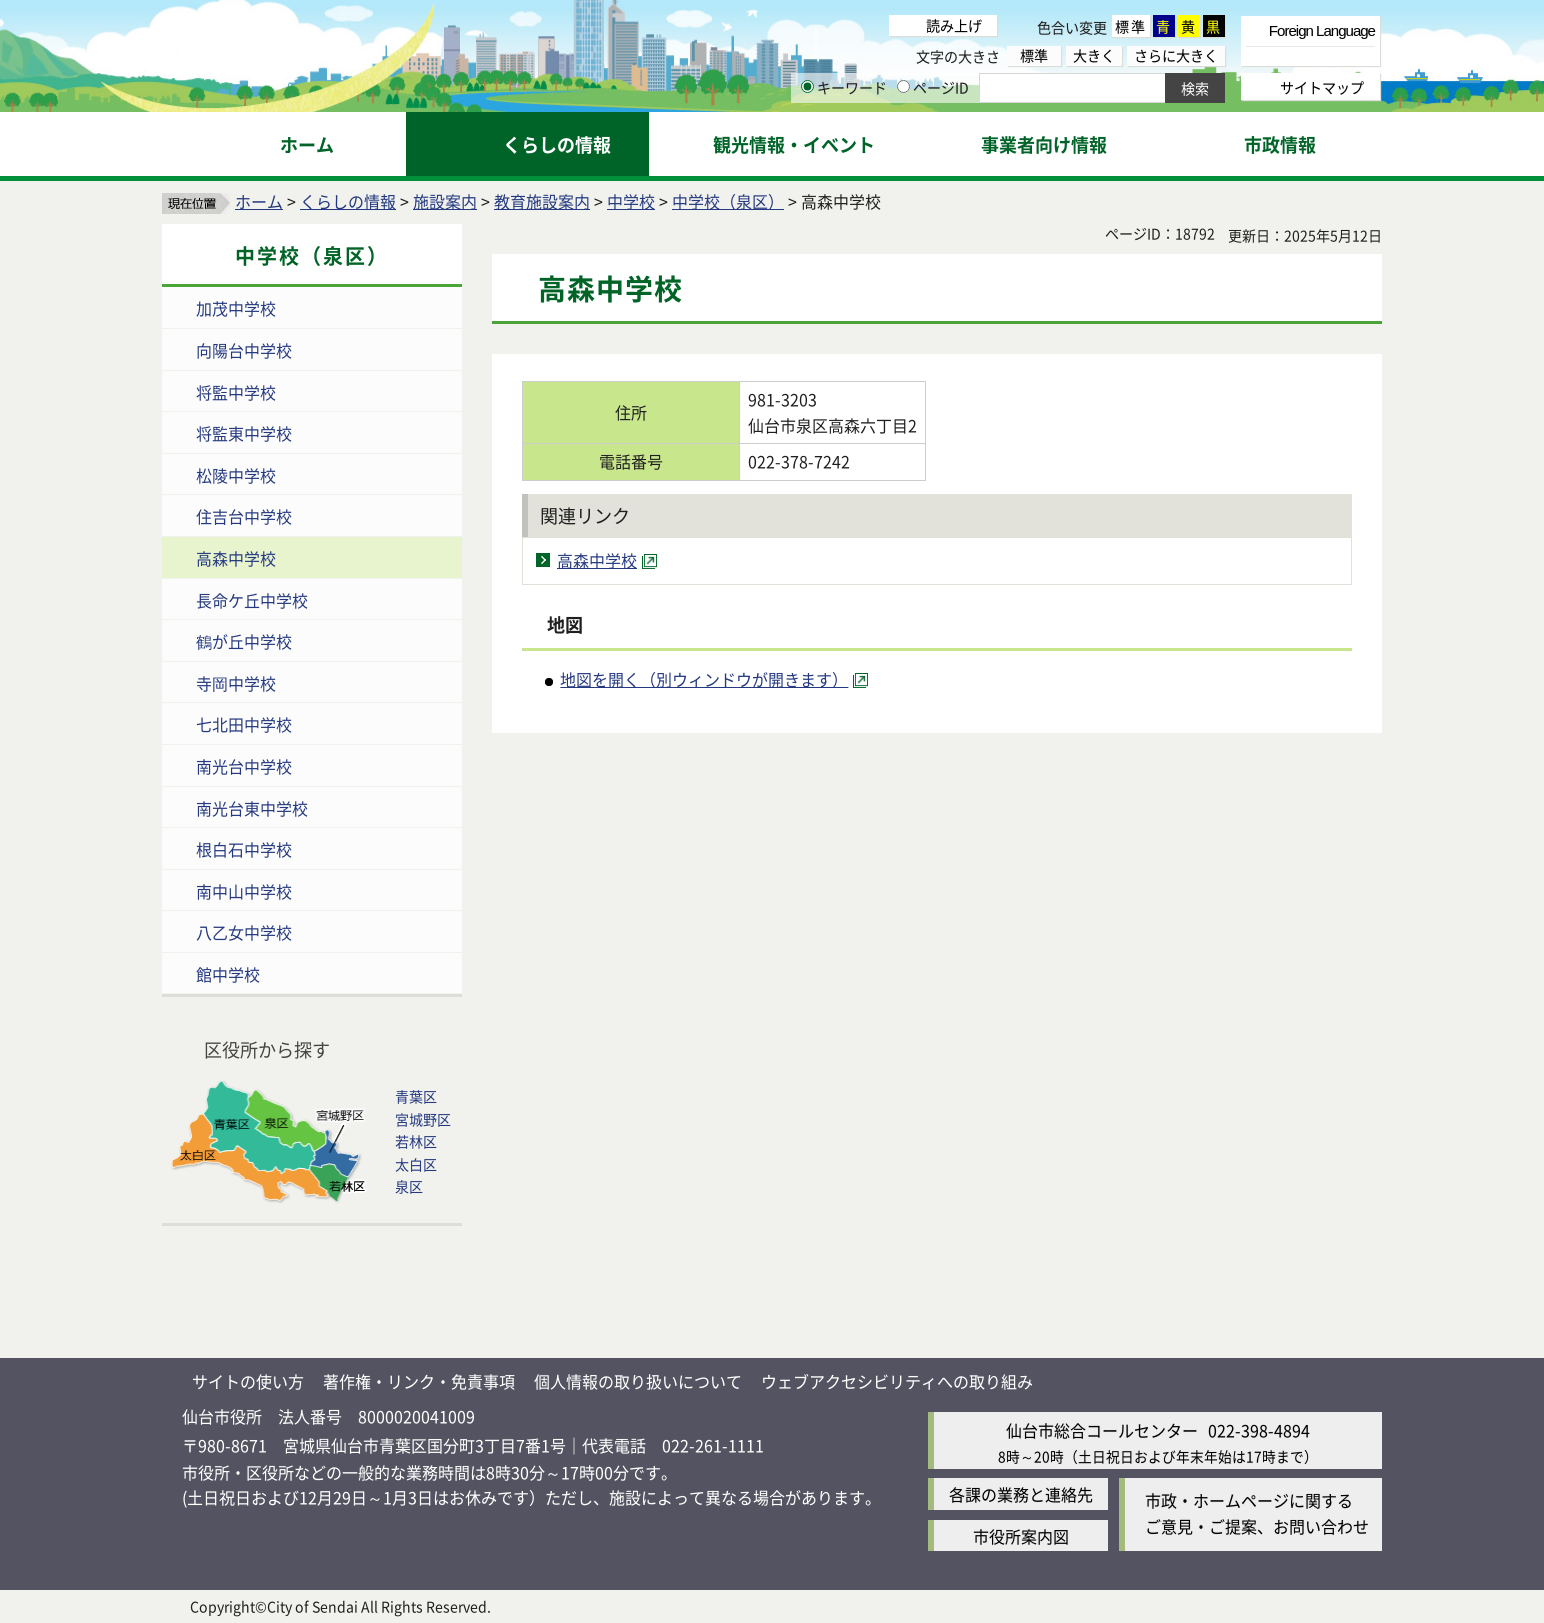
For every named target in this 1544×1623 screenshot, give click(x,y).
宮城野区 (423, 1119)
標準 (1131, 26)
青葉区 (416, 1096)
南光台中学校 (244, 766)
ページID (933, 87)
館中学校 (228, 974)
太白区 (416, 1164)
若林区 (416, 1141)
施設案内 (445, 201)
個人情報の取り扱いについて (638, 1381)
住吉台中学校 (244, 516)
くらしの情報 (348, 201)
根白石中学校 (244, 849)
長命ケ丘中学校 (252, 600)
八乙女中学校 (244, 932)
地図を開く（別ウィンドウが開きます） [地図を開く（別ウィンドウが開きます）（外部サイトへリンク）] (704, 679)
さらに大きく (1176, 55)
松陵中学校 (236, 475)
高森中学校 (236, 558)
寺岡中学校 (236, 683)
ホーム (259, 201)
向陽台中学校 (244, 350)
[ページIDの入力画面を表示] (903, 86)
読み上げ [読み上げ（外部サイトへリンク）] (954, 25)
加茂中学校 (236, 308)
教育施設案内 (542, 201)
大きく (1094, 55)
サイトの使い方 (248, 1381)
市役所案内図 (1021, 1536)
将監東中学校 (244, 433)
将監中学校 (236, 392)
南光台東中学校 (252, 808)
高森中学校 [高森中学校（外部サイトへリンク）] (597, 560)
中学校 (631, 201)
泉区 (409, 1186)
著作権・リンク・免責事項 (419, 1381)
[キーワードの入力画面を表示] (807, 86)
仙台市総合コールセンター (1102, 1430)
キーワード (844, 87)
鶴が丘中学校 (244, 641)
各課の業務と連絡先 (1021, 1494)
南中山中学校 (244, 891)
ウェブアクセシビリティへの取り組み (897, 1381)
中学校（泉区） (728, 201)
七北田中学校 (244, 724)
